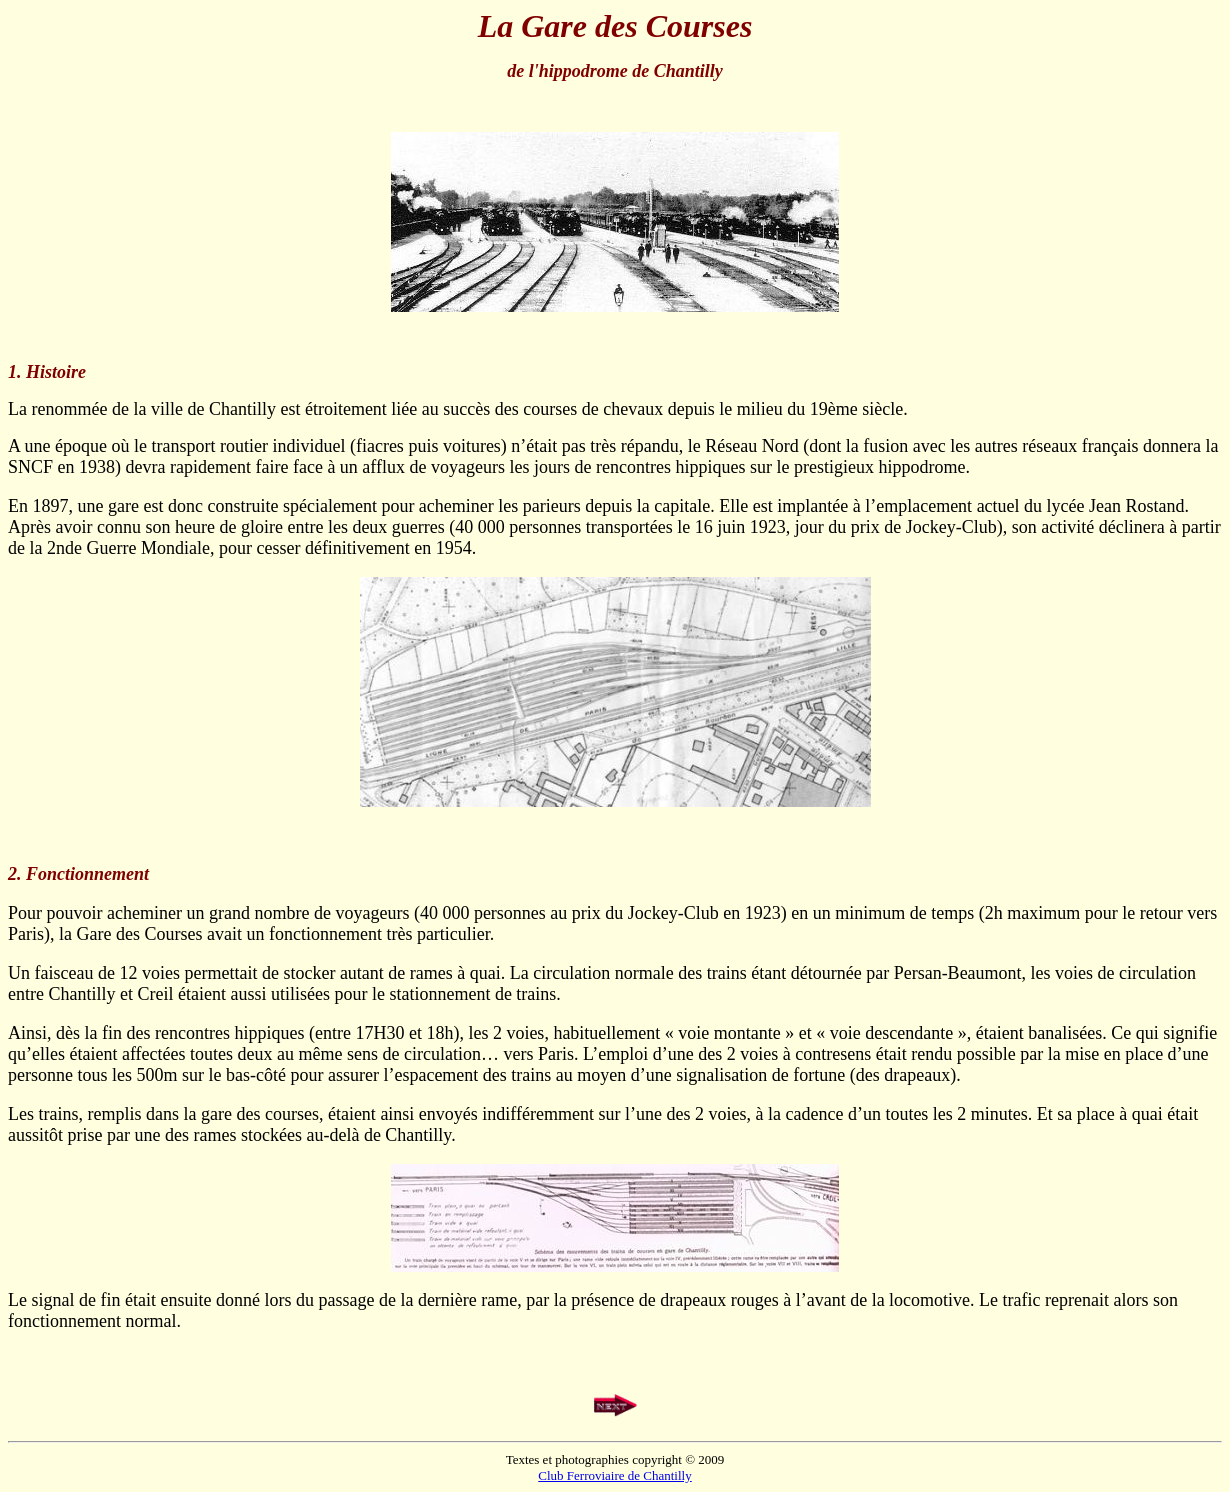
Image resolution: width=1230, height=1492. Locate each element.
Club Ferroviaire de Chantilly (614, 1475)
